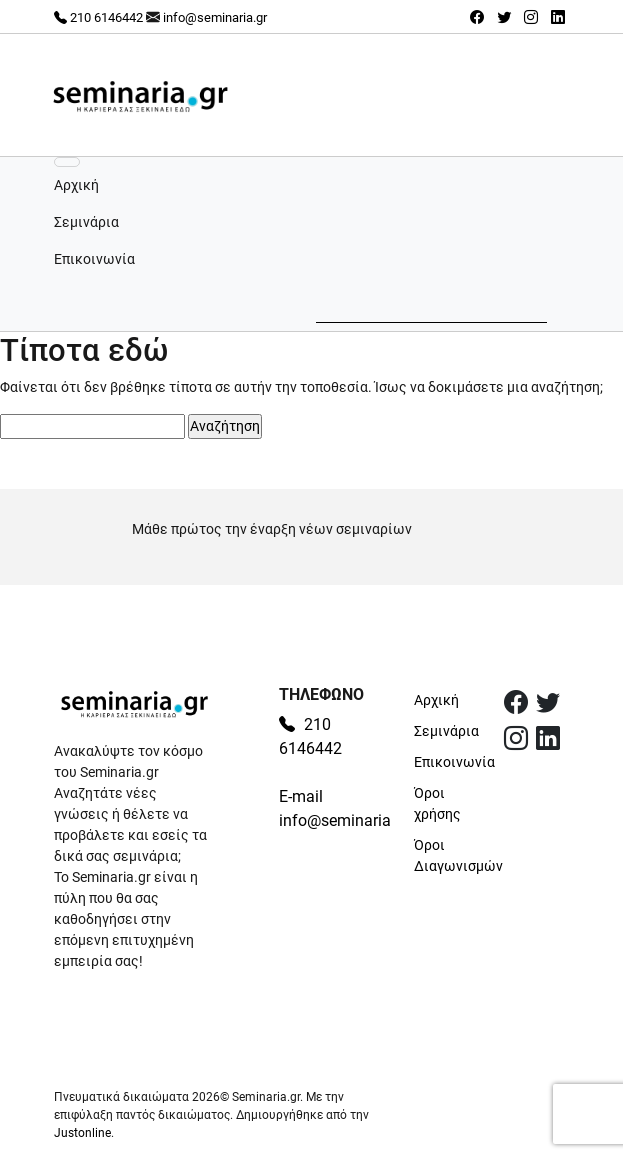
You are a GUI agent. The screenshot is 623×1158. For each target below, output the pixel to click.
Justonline (82, 1133)
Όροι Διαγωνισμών (447, 855)
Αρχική (76, 185)
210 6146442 (98, 17)
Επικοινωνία (94, 259)
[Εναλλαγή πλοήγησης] (67, 162)
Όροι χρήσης (437, 803)
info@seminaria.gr (215, 17)
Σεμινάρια (86, 222)
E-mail (301, 796)
